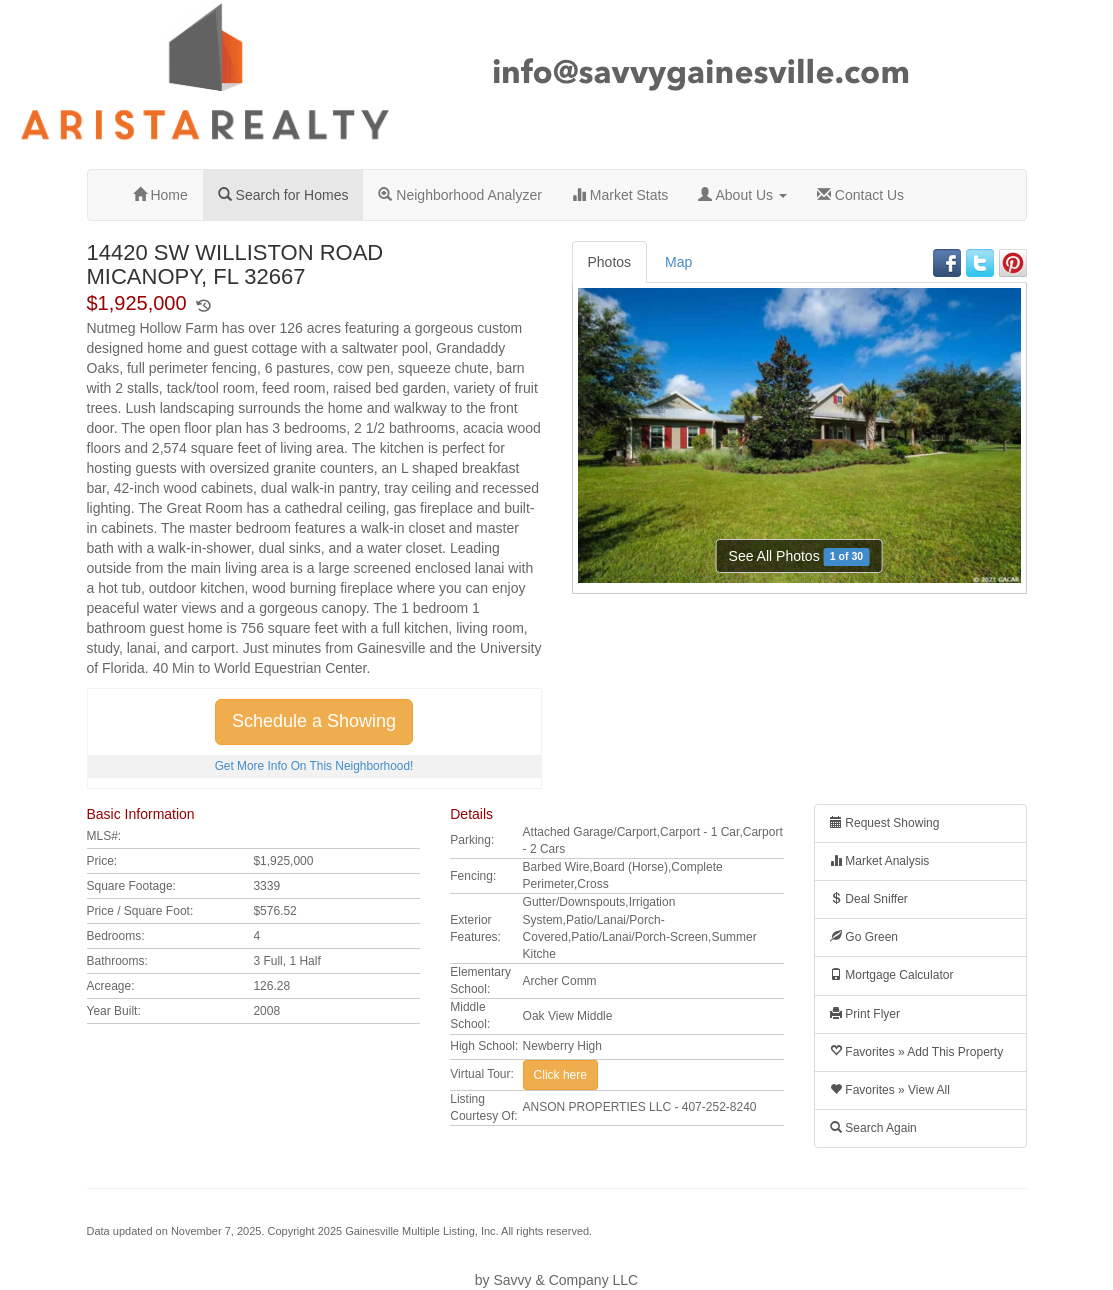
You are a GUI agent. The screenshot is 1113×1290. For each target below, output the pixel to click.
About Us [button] (742, 195)
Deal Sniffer (869, 899)
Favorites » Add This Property (916, 1052)
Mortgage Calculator (891, 975)
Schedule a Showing (314, 721)
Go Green (864, 937)
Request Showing (884, 823)
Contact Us (860, 195)
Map (678, 262)
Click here (560, 1075)
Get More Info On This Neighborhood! (314, 766)
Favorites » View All (890, 1090)
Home (160, 195)
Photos (610, 262)
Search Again (873, 1128)
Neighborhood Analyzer (459, 195)
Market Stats (620, 195)
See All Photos (799, 556)
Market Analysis (879, 861)
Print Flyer (865, 1014)
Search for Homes (283, 195)
